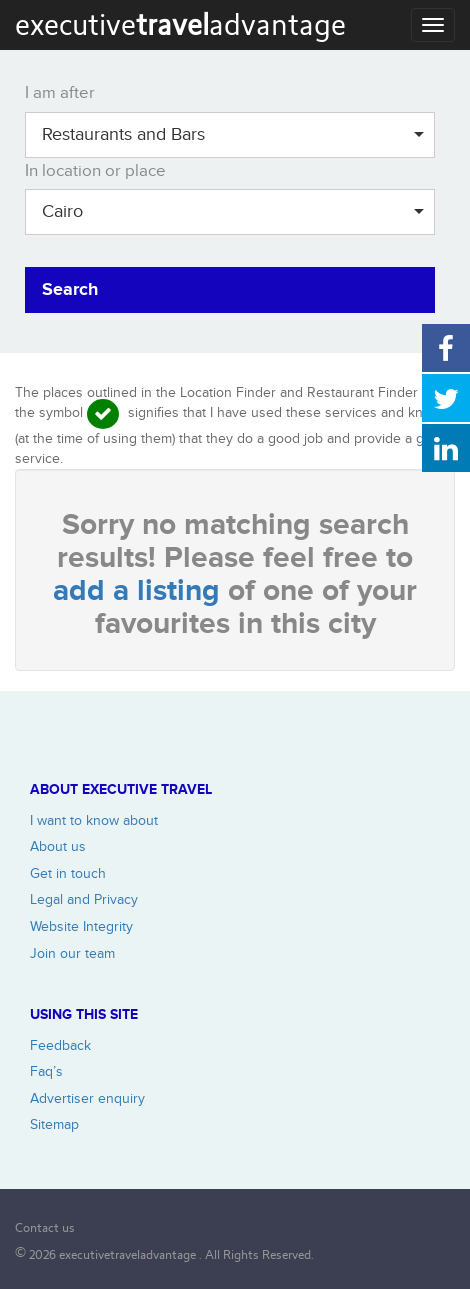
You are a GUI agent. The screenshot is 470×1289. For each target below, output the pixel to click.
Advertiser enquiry (87, 1098)
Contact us (45, 1227)
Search (70, 290)
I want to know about (94, 820)
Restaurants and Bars (233, 134)
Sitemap (54, 1124)
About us (58, 846)
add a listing (140, 591)
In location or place (95, 171)
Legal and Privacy (84, 899)
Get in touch (68, 873)
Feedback (60, 1045)
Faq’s (46, 1071)
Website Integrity (81, 926)
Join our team (72, 953)
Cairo (233, 211)
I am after (60, 93)
